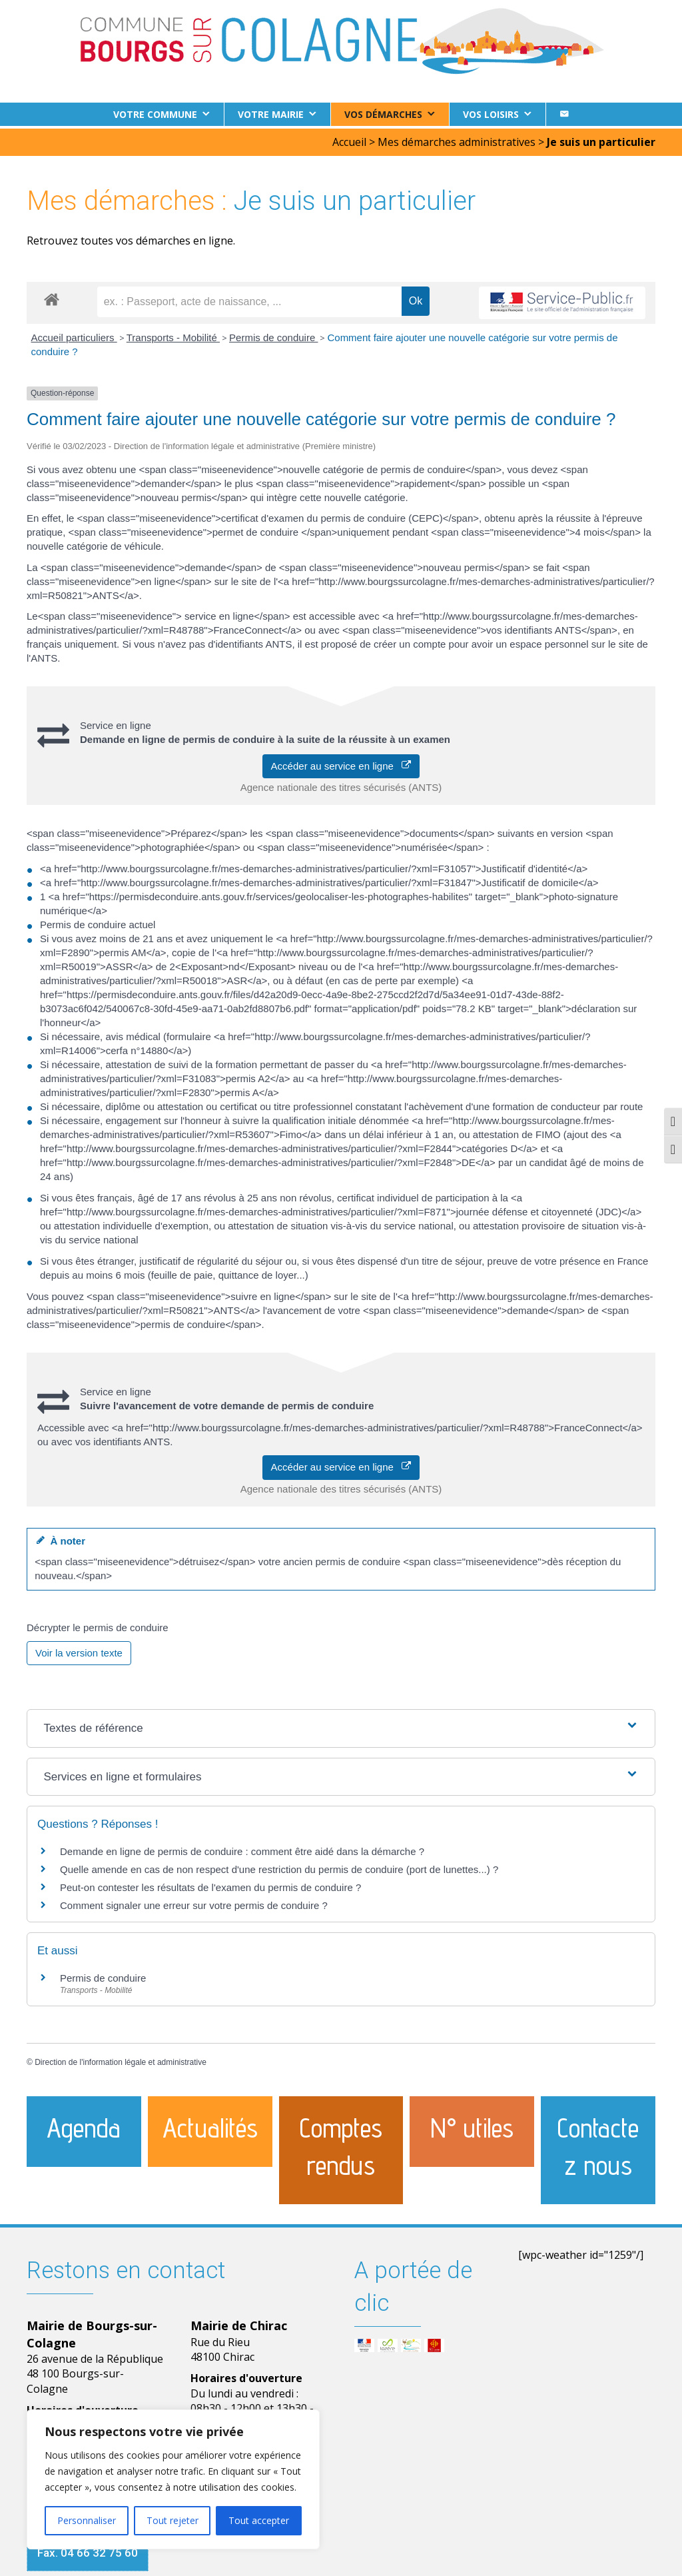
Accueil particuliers (74, 334)
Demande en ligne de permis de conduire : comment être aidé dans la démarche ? (242, 1848)
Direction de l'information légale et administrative (120, 2059)
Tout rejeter (172, 2520)
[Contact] (564, 114)
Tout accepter (258, 2520)
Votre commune (155, 114)
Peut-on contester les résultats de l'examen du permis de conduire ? (210, 1884)
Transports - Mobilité (173, 334)
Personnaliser (86, 2520)
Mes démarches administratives (456, 139)
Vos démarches (383, 114)
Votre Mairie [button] (271, 114)
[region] (173, 2479)
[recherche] (249, 299)
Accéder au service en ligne (341, 763)
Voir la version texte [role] (79, 1650)
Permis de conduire (273, 334)
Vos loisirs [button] (491, 114)
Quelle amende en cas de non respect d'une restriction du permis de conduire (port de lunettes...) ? (279, 1866)
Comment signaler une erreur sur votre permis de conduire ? (194, 1902)
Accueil (349, 139)
